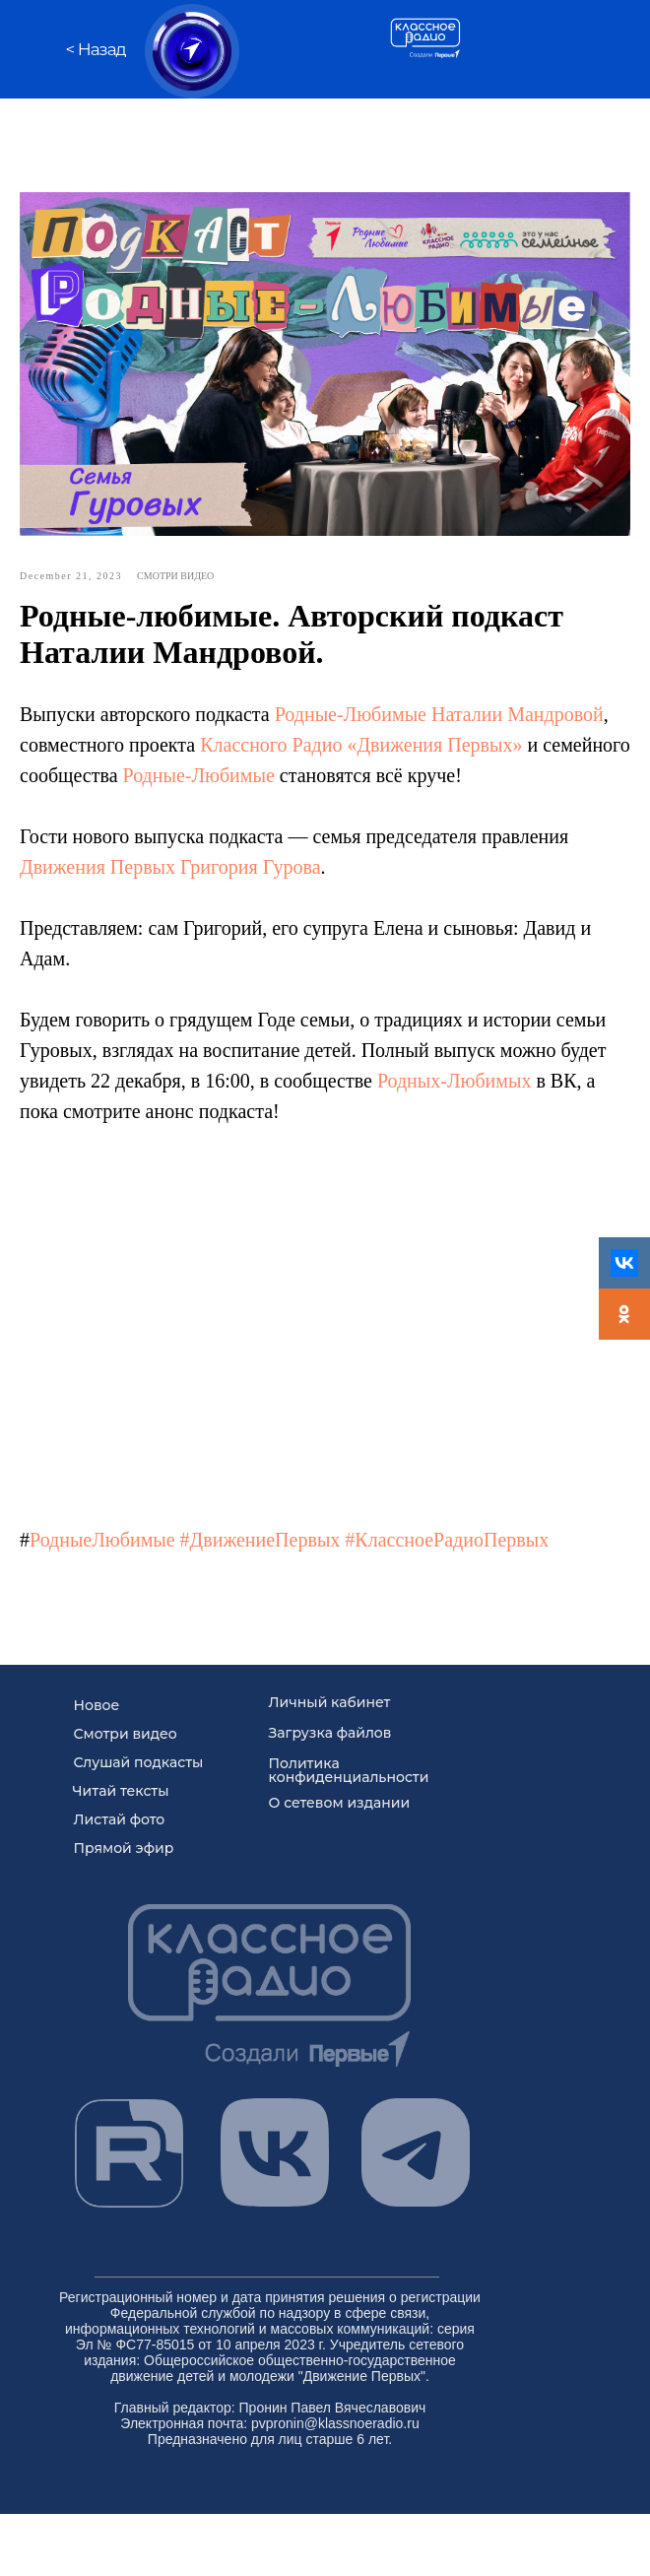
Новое (97, 1699)
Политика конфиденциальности (349, 1764)
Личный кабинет (330, 1696)
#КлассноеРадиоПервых (447, 1537)
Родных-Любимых (454, 1078)
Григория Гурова (250, 864)
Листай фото (119, 1813)
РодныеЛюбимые (102, 1537)
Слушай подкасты (139, 1756)
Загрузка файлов (330, 1727)
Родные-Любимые (350, 711)
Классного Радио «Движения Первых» (361, 742)
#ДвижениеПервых (260, 1537)
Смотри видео (125, 1728)
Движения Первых (97, 864)
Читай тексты (121, 1785)
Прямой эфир (124, 1842)
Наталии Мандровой (517, 711)
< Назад (96, 49)
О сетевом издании (340, 1797)
